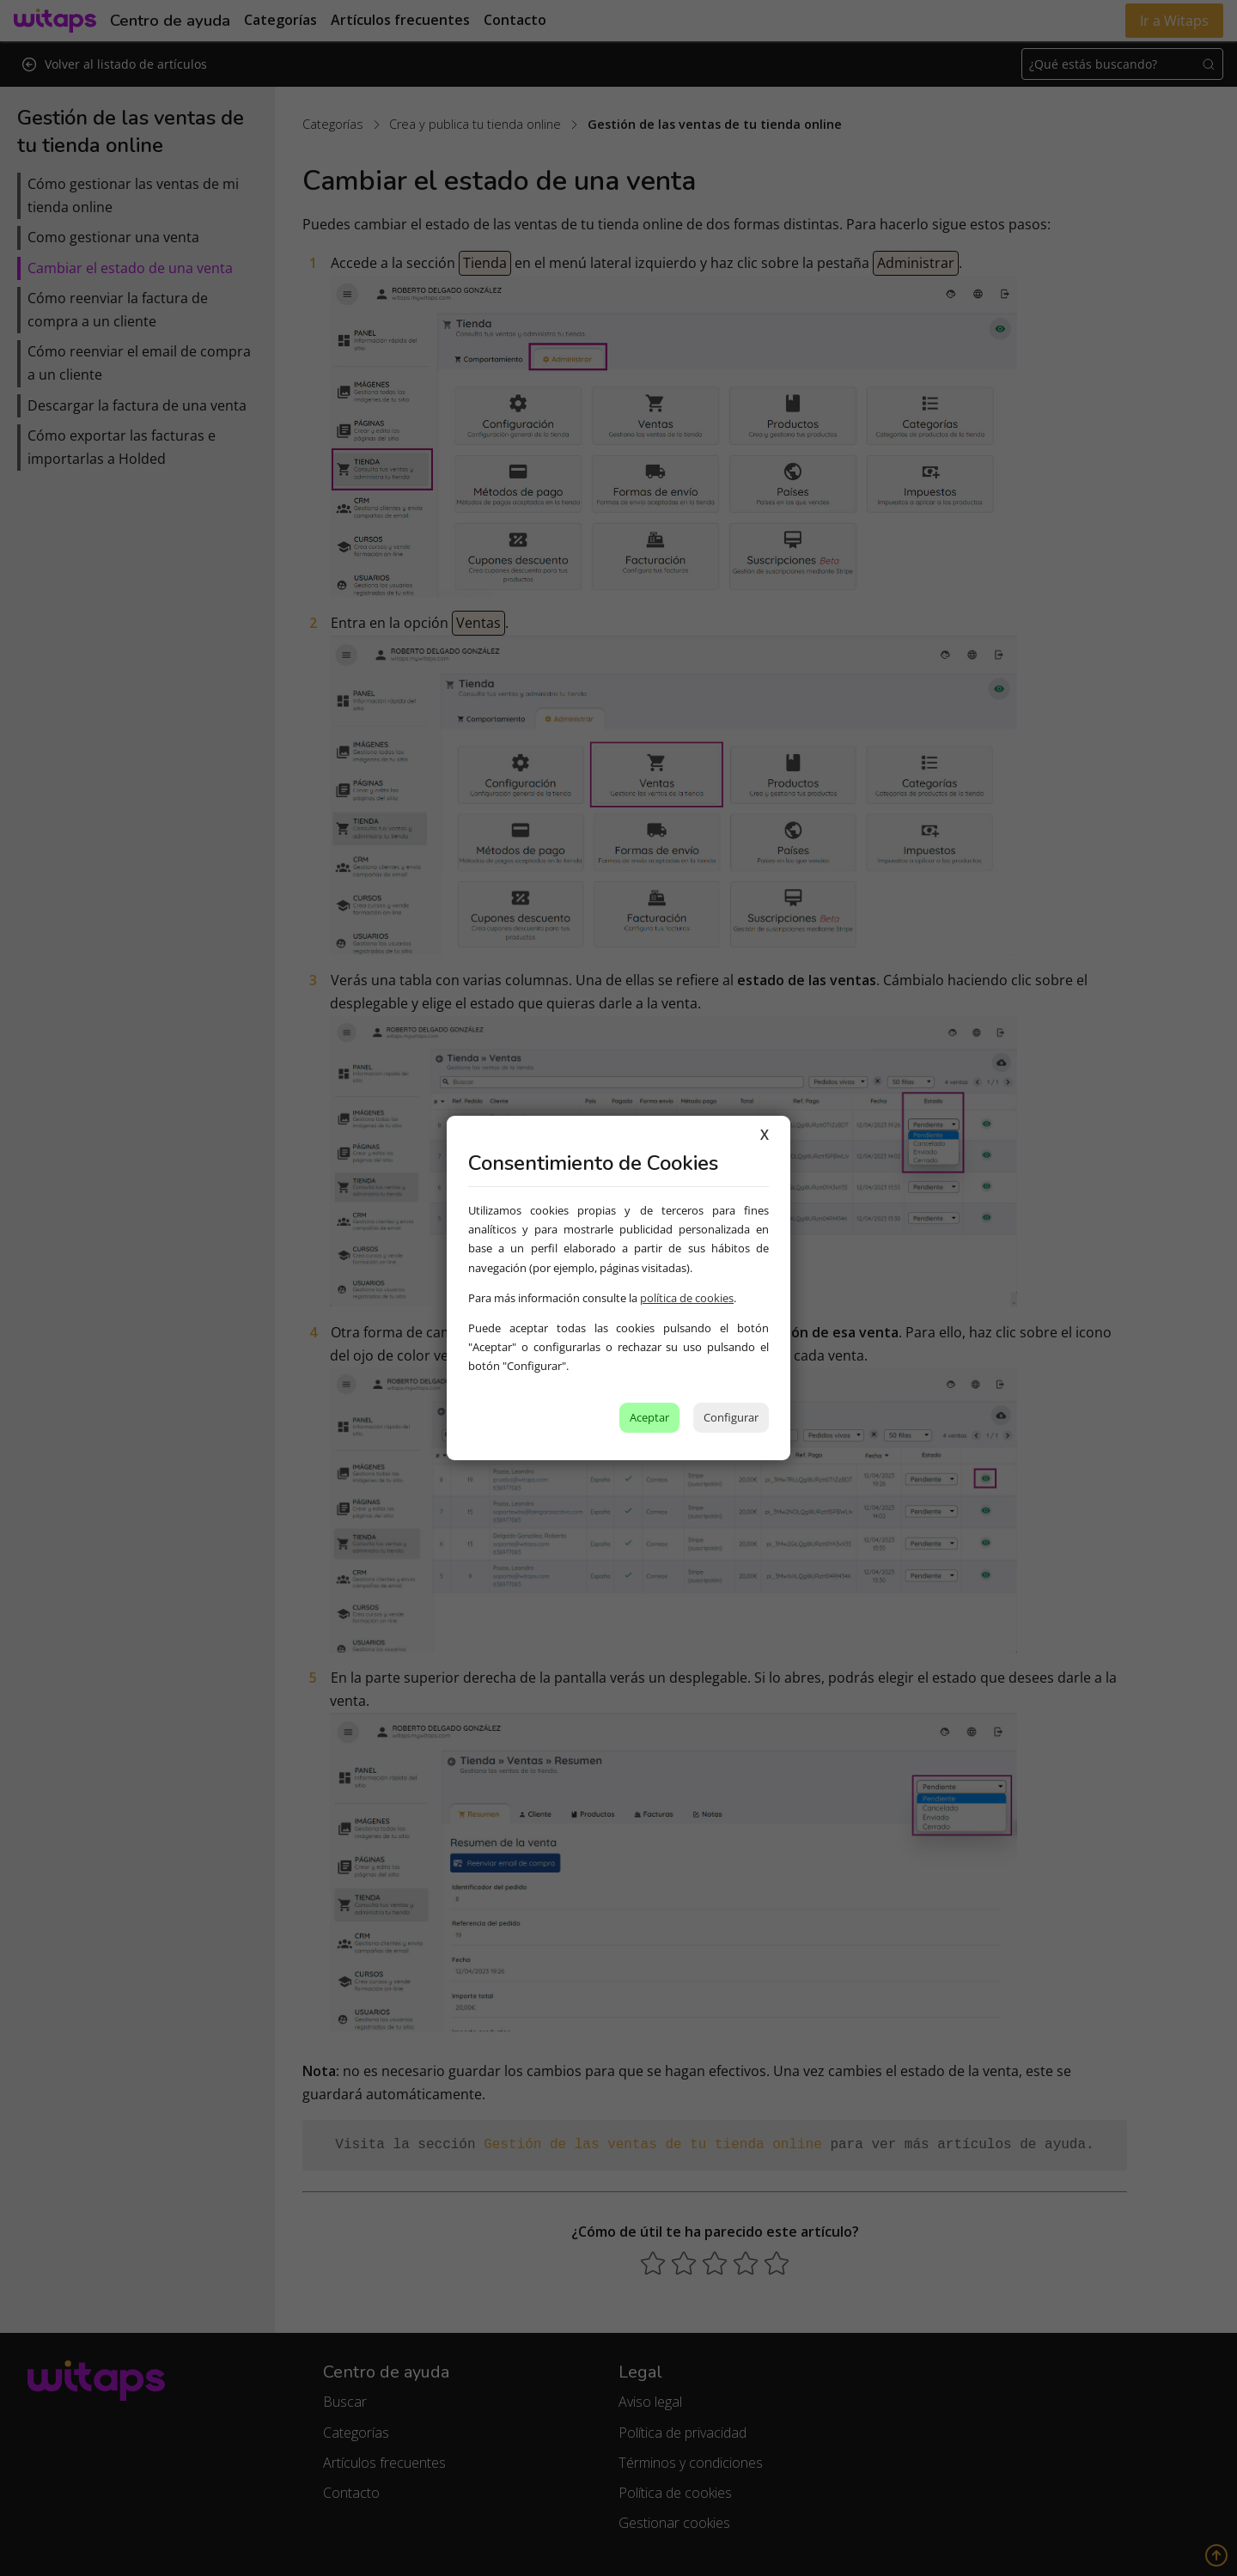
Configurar (731, 1417)
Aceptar (649, 1417)
